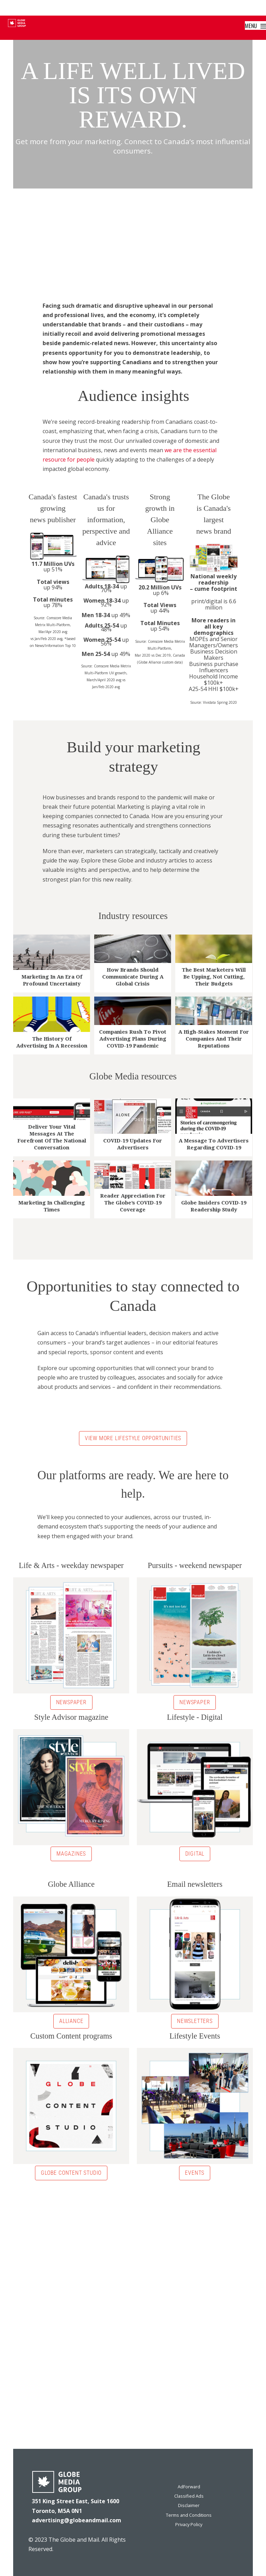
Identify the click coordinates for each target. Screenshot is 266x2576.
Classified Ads (189, 2496)
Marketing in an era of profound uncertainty (51, 980)
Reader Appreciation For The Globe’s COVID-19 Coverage (133, 1203)
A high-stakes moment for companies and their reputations (213, 1039)
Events (194, 2173)
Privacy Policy (188, 2524)
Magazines (71, 1853)
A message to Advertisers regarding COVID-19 (214, 1144)
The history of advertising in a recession (51, 1042)
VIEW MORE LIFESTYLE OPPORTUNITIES (133, 1438)
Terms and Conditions (189, 2515)
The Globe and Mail (73, 2539)
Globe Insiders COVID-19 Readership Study (213, 1206)
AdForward (189, 2486)
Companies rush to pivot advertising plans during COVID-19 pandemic (132, 1039)
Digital (195, 1853)
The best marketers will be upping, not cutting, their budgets (214, 977)
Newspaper (71, 1702)
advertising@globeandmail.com (76, 2520)
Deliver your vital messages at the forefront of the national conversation (51, 1137)
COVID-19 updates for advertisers (132, 1144)
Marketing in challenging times (51, 1206)
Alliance (71, 2021)
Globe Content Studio (71, 2173)
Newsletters (195, 2021)
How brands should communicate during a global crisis (132, 977)
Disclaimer (189, 2505)
